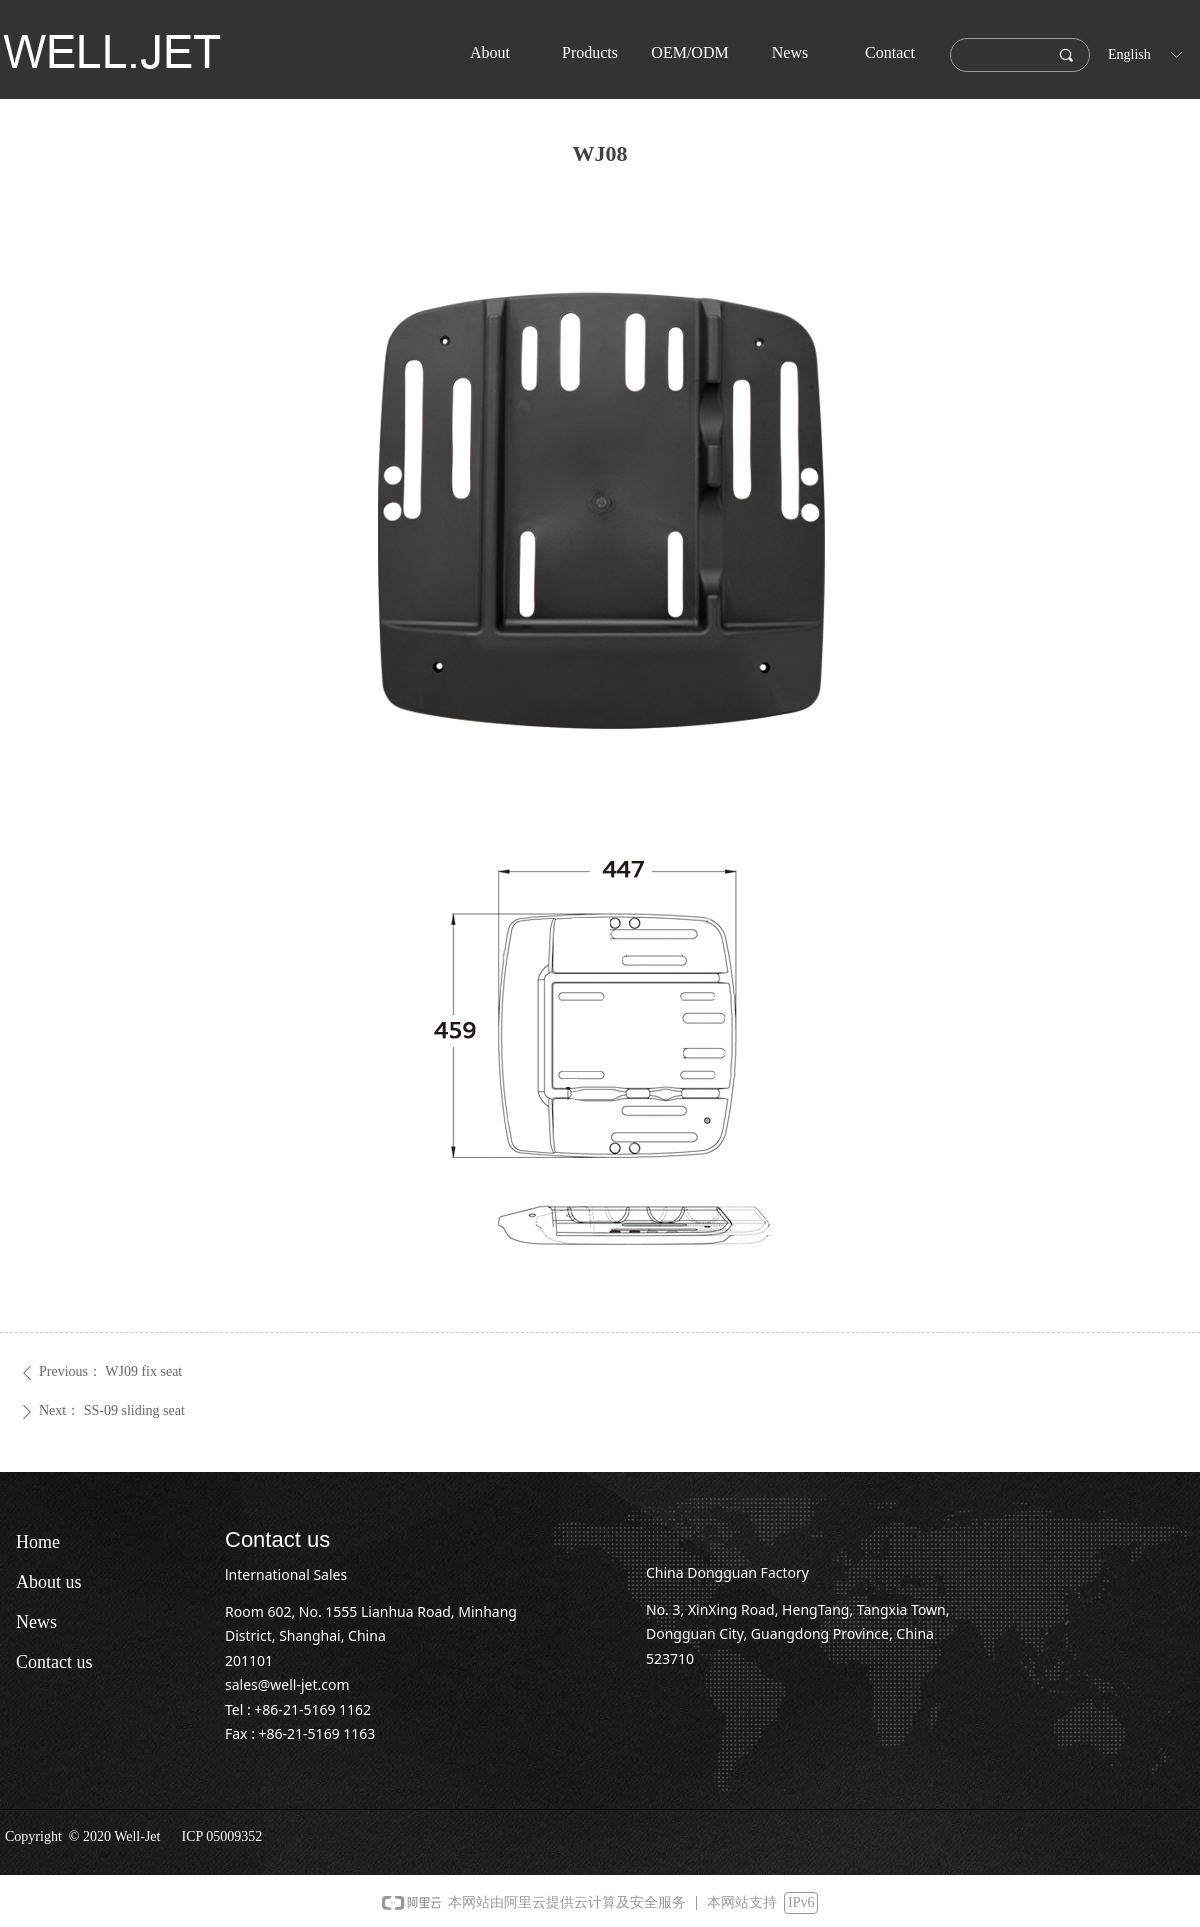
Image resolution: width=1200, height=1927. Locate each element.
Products (590, 52)
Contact (890, 52)
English (1129, 54)
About (490, 52)
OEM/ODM (689, 52)
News (790, 52)
